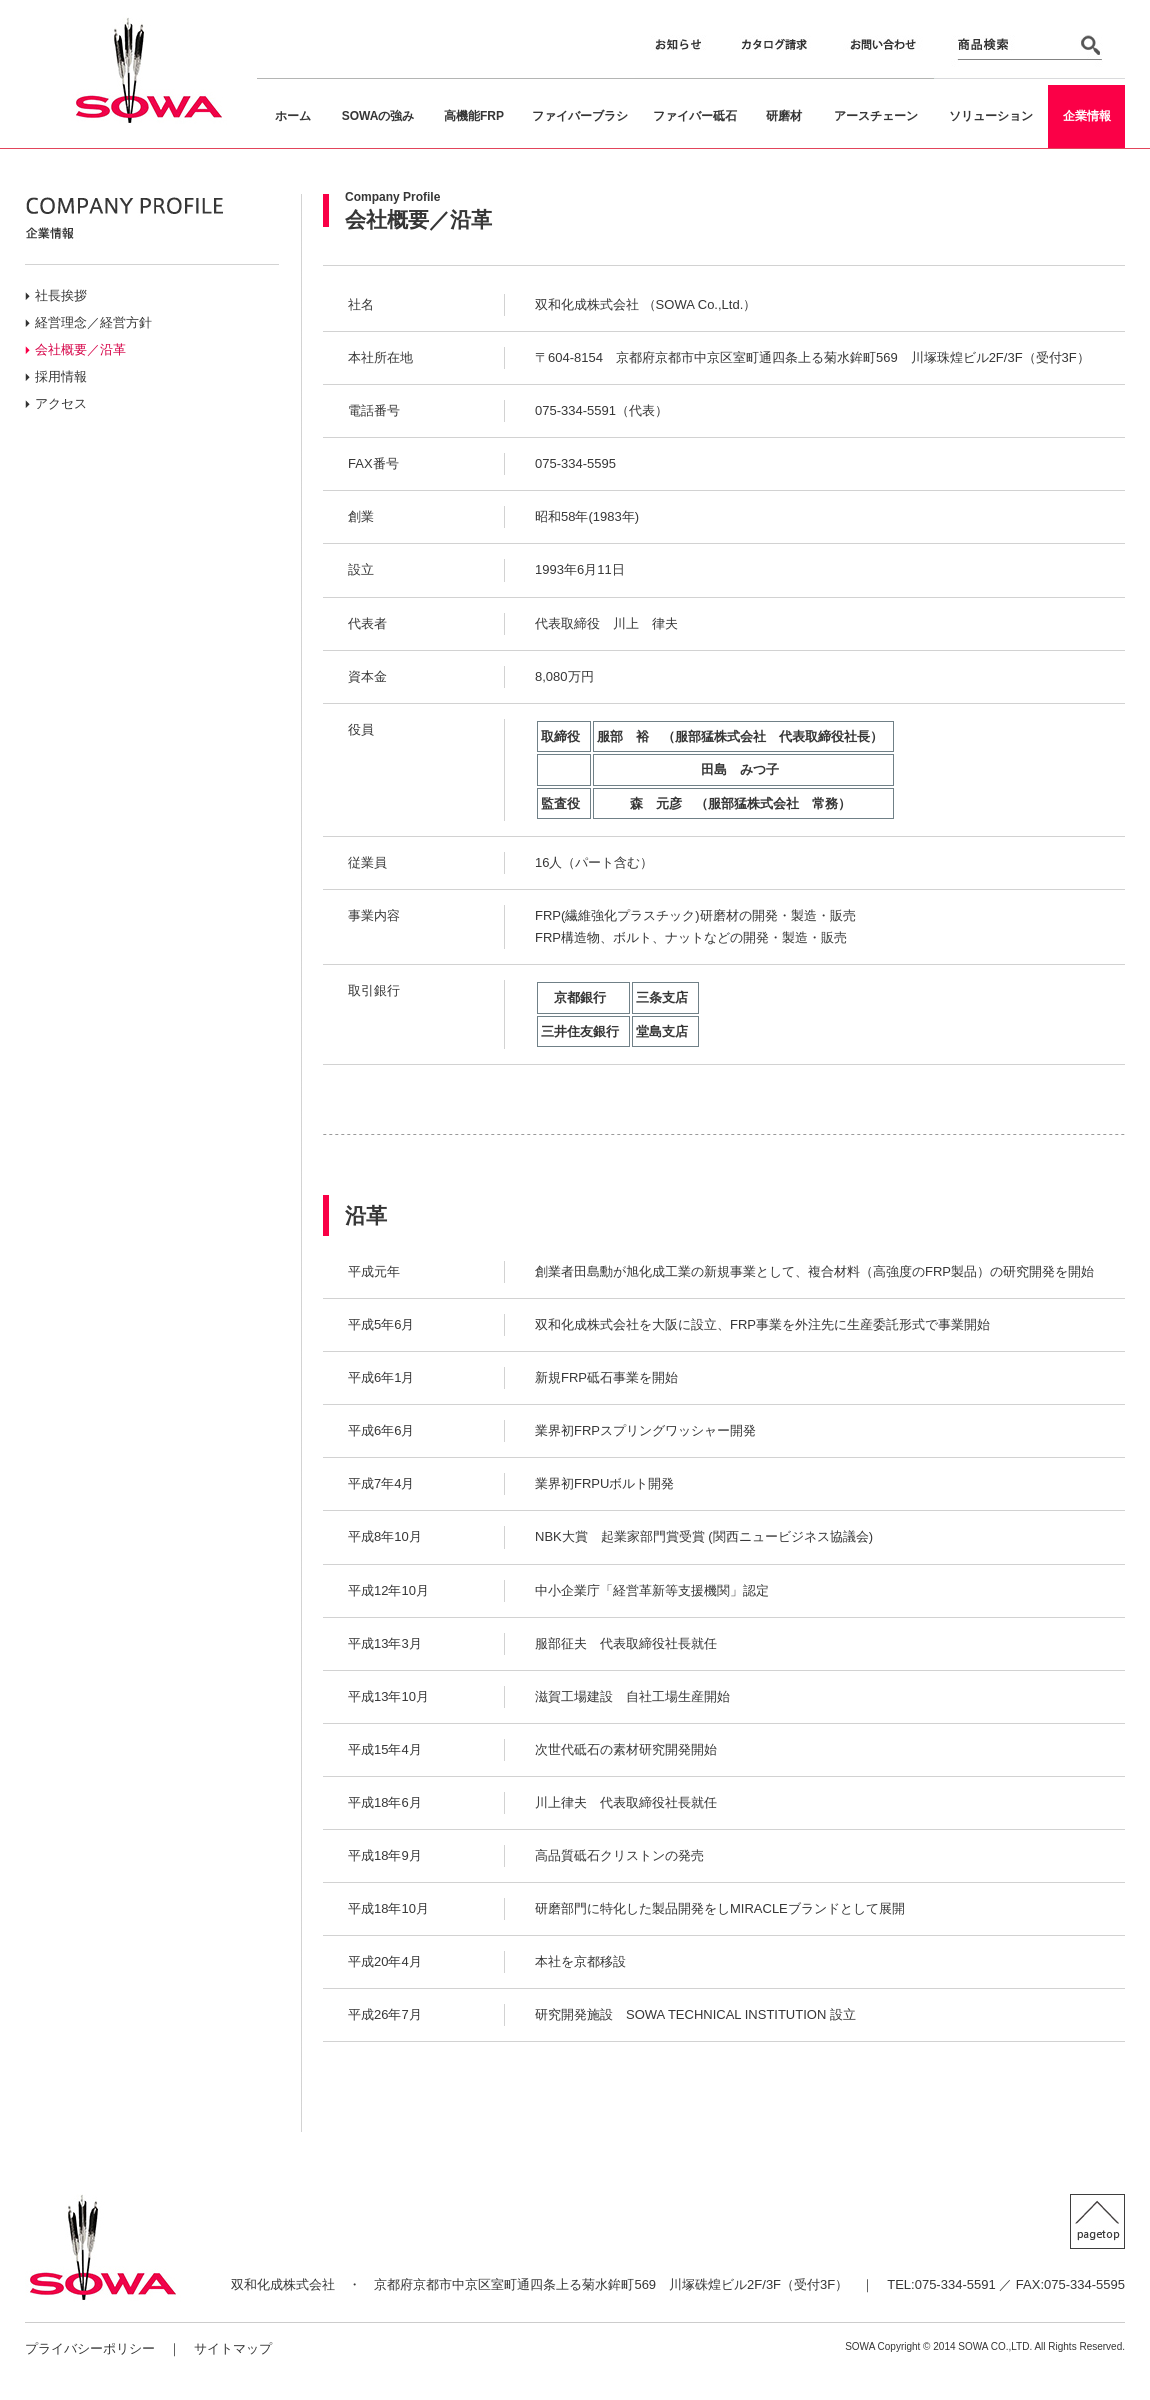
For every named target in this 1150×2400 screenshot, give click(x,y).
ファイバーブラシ (580, 116)
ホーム (293, 116)
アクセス (61, 403)
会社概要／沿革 (80, 349)
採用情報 (61, 376)
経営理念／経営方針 (93, 322)
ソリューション (991, 116)
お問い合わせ (881, 49)
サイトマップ (233, 2348)
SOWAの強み (378, 116)
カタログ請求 (773, 49)
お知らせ (676, 49)
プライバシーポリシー (90, 2348)
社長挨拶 (61, 295)
